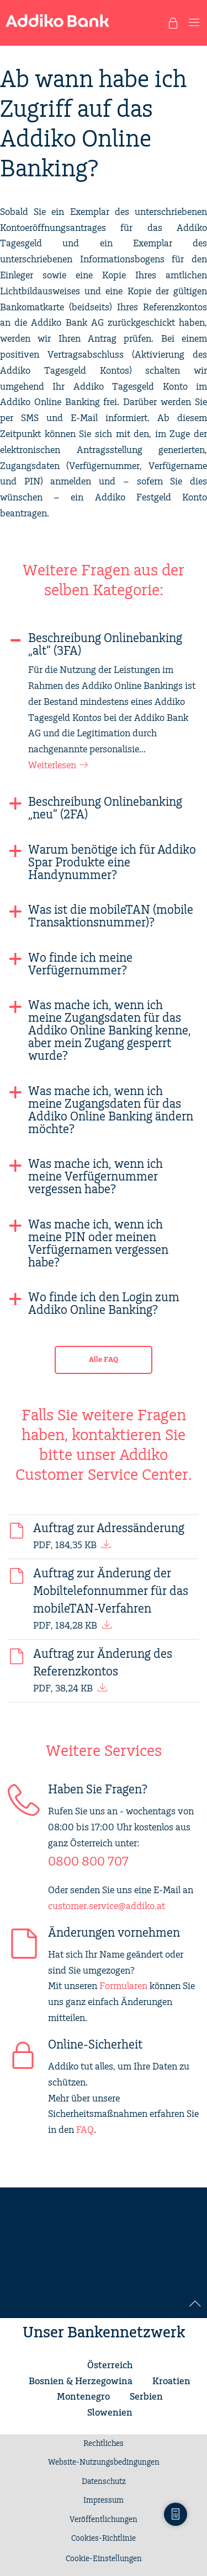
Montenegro (83, 2397)
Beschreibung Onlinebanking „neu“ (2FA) (105, 808)
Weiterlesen (52, 765)
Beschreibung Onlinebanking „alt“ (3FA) (105, 645)
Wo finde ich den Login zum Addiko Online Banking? (103, 1304)
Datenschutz (104, 2482)
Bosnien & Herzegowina (80, 2381)
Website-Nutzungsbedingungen (104, 2462)
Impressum (103, 2500)
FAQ (85, 2130)
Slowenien (109, 2413)
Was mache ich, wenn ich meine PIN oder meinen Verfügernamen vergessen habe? (98, 1243)
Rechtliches (103, 2444)
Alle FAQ (103, 1360)
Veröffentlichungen (103, 2520)
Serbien (146, 2397)
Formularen (123, 1986)
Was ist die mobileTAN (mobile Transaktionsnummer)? (110, 916)
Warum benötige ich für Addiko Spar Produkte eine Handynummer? (112, 863)
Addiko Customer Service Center (101, 1465)
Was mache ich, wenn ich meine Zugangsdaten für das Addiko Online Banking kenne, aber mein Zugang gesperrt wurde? (109, 1031)
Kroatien (171, 2381)
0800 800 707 (88, 1862)
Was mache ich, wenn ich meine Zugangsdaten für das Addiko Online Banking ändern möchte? (110, 1110)
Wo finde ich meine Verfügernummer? (80, 964)
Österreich (109, 2365)
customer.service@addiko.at (106, 1906)
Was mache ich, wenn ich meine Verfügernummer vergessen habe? (95, 1177)
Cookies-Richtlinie (103, 2538)
